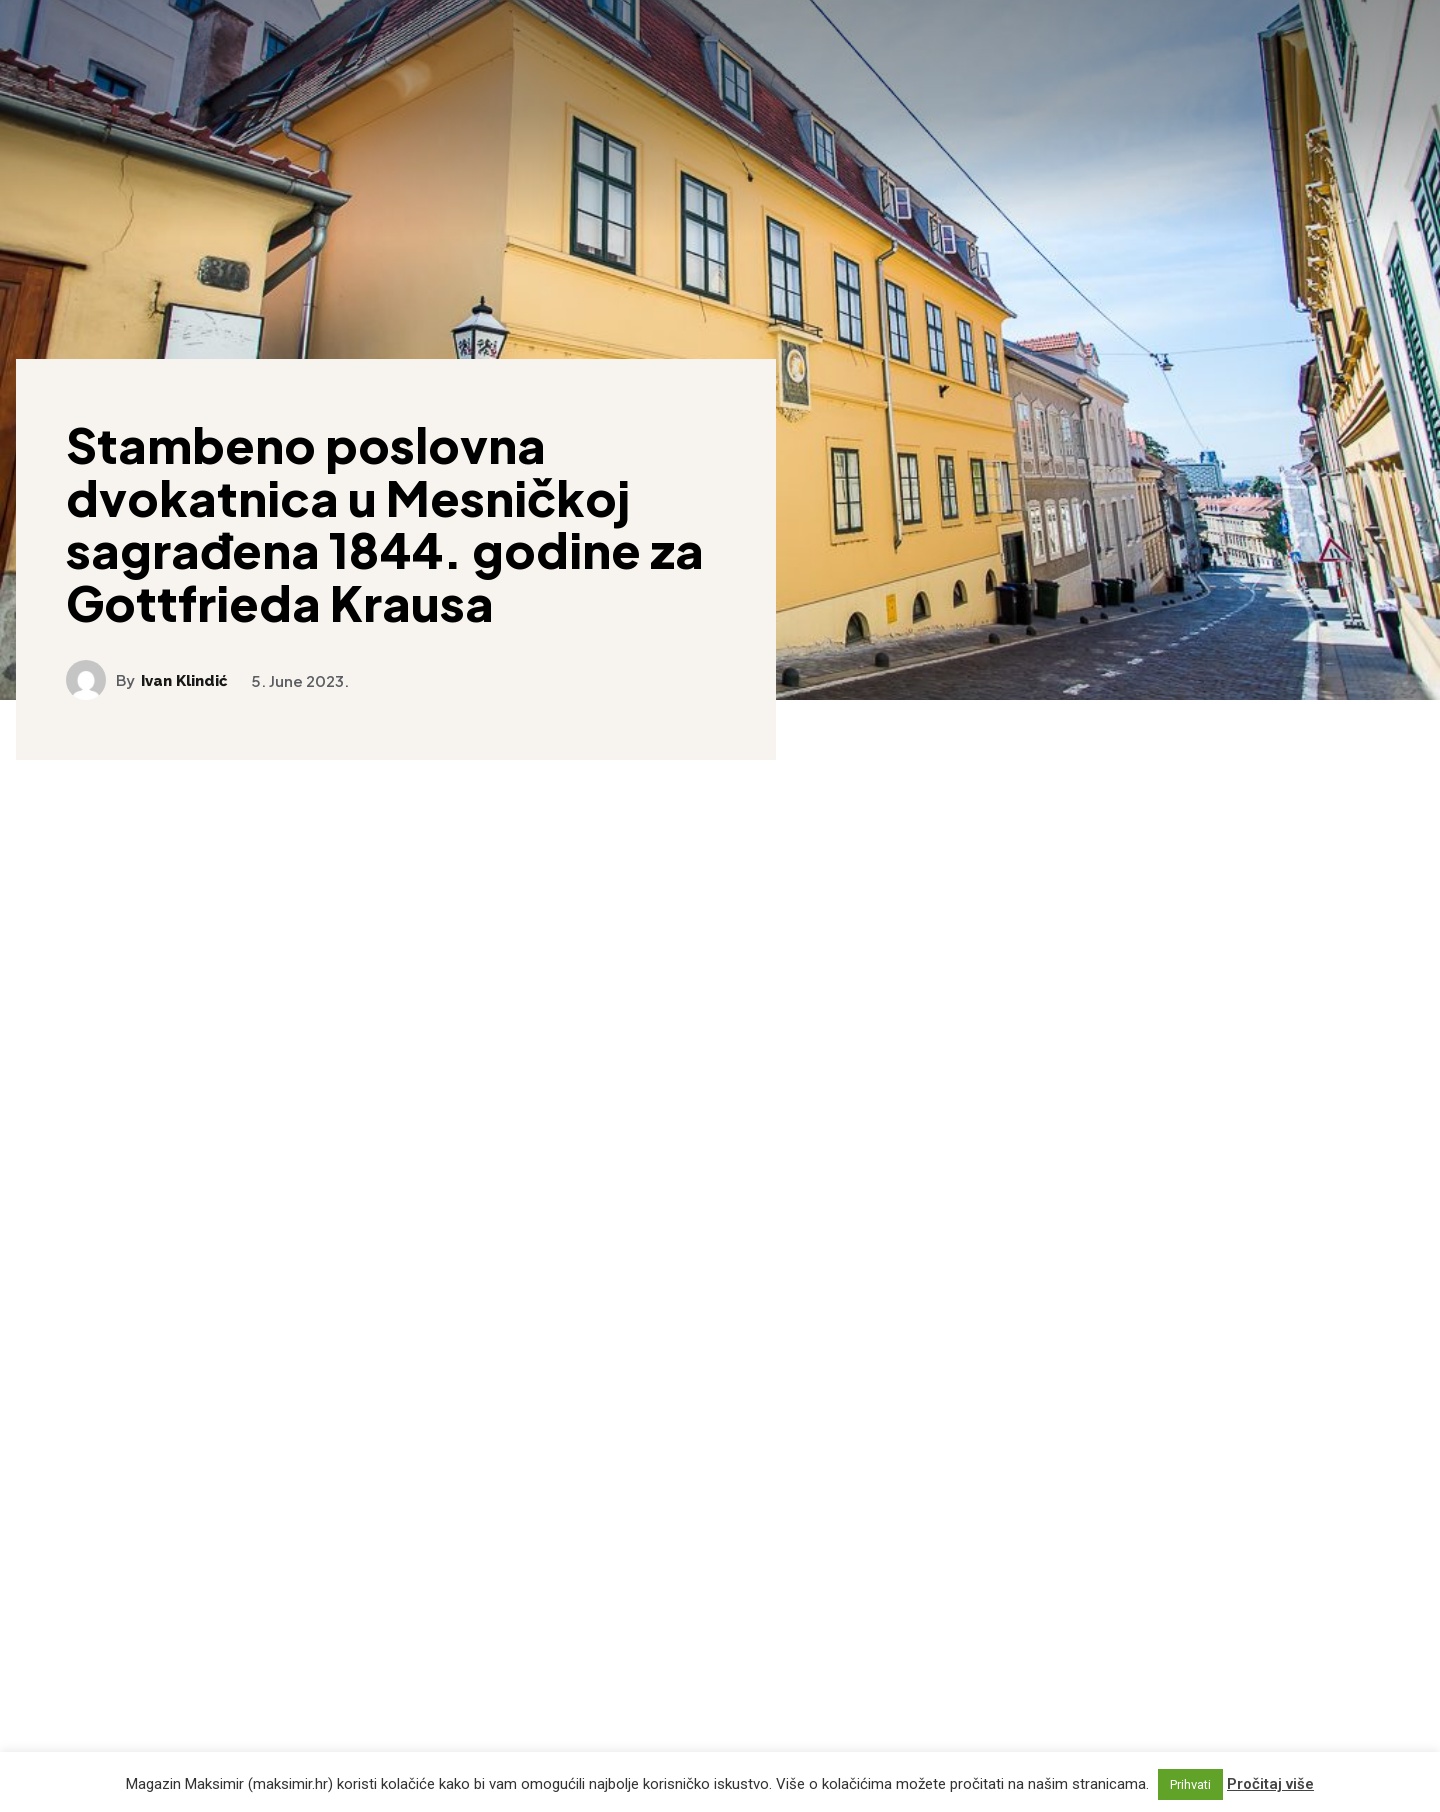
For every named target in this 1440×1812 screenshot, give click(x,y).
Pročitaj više (1270, 1784)
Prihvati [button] (1190, 1784)
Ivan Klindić (184, 681)
